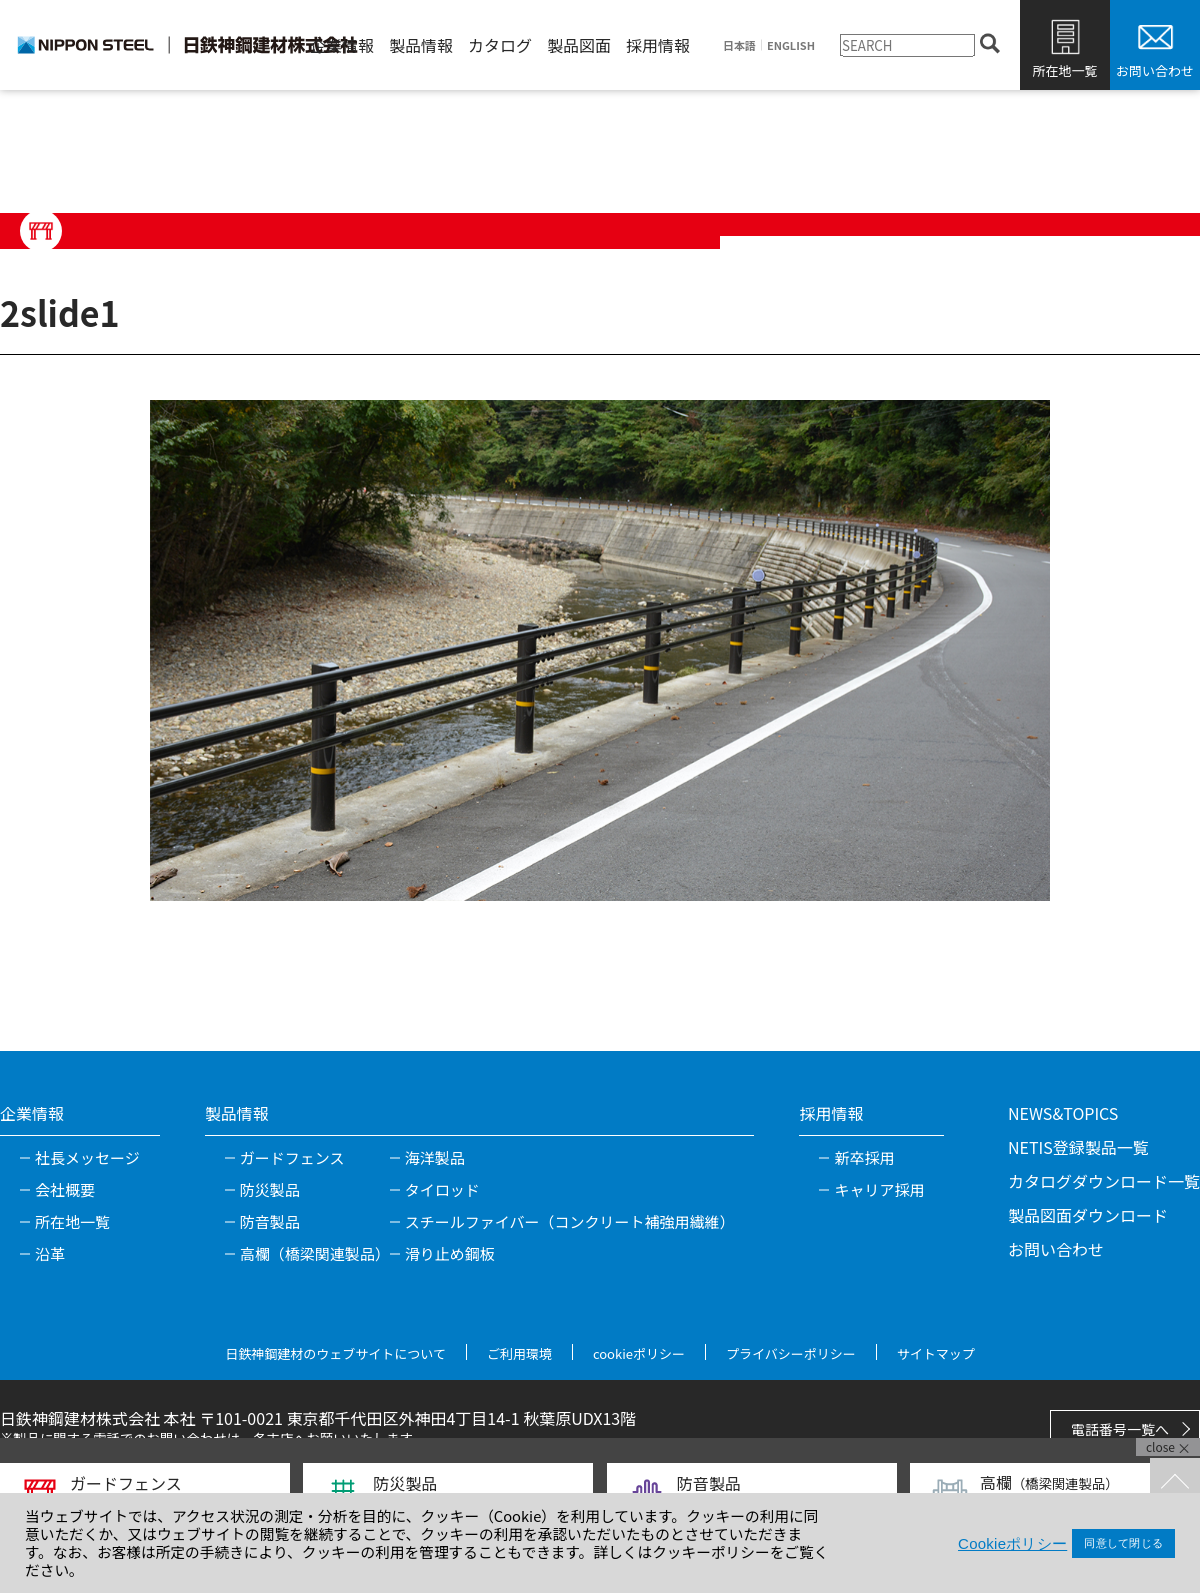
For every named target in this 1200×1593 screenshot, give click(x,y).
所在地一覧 (1064, 70)
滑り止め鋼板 (450, 1253)
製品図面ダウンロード (1088, 1215)
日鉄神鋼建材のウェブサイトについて (335, 1353)
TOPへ (1175, 1483)
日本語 (739, 45)
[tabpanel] (600, 650)
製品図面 (579, 45)
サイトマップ (936, 1353)
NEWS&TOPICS (1063, 1113)
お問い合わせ (1155, 70)
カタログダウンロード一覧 (1104, 1181)
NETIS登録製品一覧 (1078, 1147)
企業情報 (342, 45)
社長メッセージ (87, 1157)
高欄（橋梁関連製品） (315, 1253)
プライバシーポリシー (791, 1353)
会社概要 (65, 1189)
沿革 (50, 1253)
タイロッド (442, 1189)
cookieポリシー (639, 1353)
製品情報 (421, 45)
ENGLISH (791, 45)
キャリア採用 (879, 1189)
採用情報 (658, 45)
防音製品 (270, 1221)
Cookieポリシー (1012, 1543)
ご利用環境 (519, 1353)
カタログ (500, 45)
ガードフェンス (292, 1157)
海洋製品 (435, 1157)
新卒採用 (864, 1157)
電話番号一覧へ (1120, 1429)
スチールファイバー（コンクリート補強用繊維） (570, 1221)
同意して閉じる (1123, 1543)
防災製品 (270, 1189)
